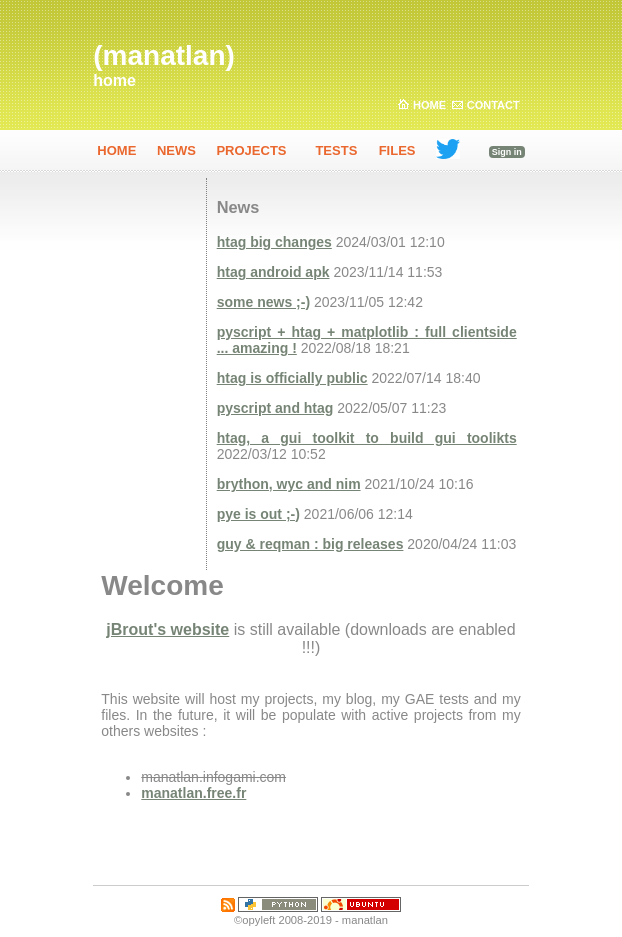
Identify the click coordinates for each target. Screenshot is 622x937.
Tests (336, 150)
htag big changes (274, 242)
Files (397, 150)
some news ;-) (263, 302)
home (114, 80)
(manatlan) (164, 55)
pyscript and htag (275, 408)
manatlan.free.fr (193, 793)
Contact (493, 105)
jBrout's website (167, 629)
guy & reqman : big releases (310, 544)
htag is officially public (292, 378)
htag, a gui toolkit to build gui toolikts (367, 438)
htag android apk (273, 272)
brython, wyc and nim (289, 484)
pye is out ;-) (258, 514)
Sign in (507, 152)
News (176, 150)
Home (429, 105)
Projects (251, 150)
